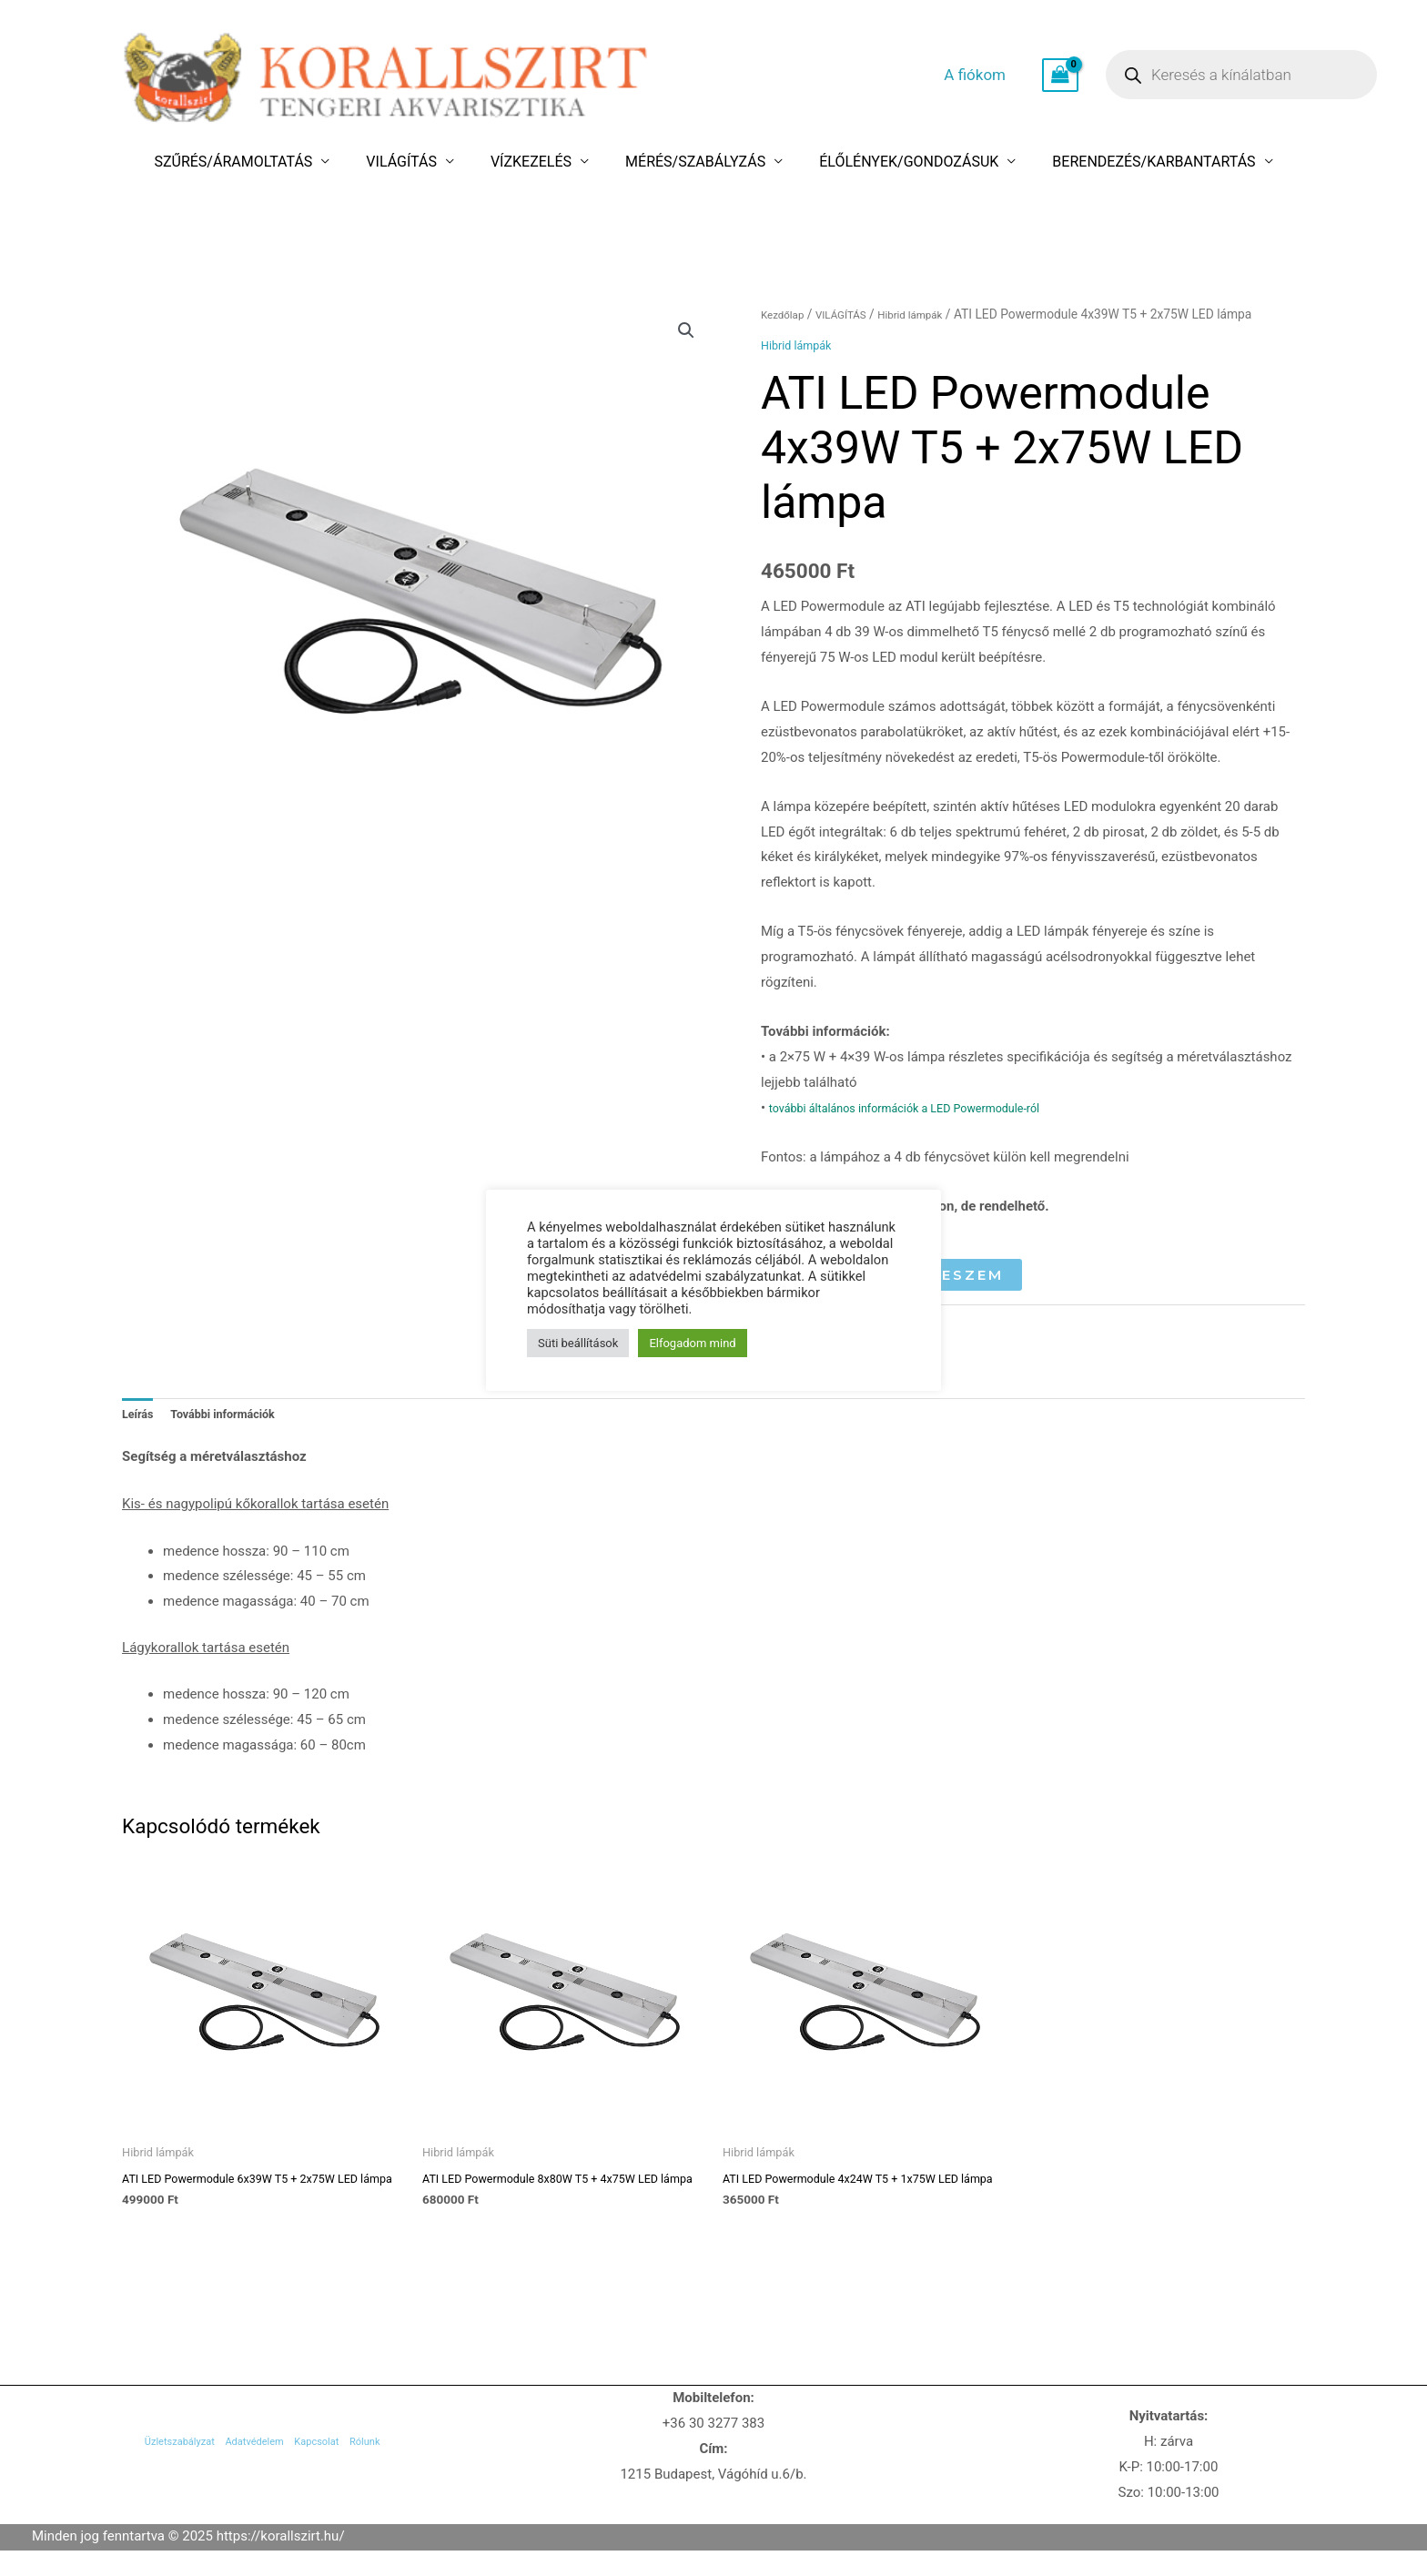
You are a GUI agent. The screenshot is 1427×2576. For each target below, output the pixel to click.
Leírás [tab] (140, 1417)
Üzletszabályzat (134, 2478)
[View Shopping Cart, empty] (1060, 75)
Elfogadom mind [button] (692, 1343)
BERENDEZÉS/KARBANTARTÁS (1103, 162)
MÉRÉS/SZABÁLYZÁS (685, 162)
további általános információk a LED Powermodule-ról (931, 1108)
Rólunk (412, 2478)
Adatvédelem (245, 2478)
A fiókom (993, 75)
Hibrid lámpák (935, 314)
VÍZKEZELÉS (541, 162)
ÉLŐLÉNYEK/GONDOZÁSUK (878, 162)
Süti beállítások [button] (578, 1343)
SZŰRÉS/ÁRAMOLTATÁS (283, 162)
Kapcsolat (339, 2478)
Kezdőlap (787, 314)
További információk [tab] (239, 1417)
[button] (683, 333)
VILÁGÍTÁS (431, 162)
